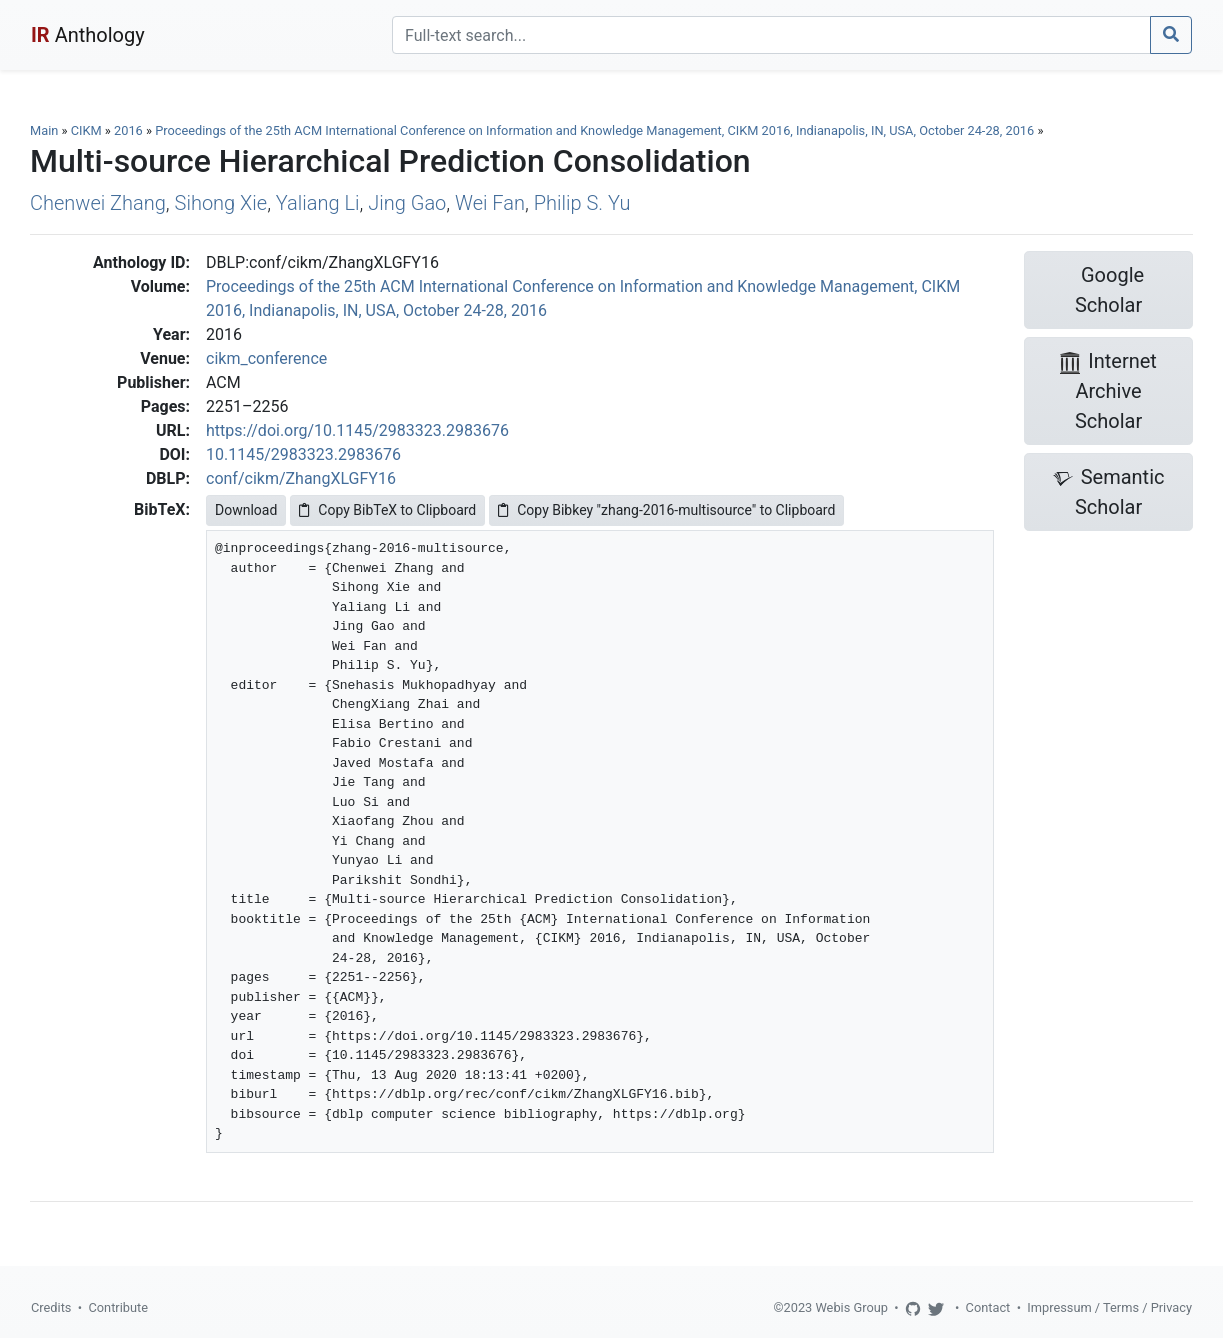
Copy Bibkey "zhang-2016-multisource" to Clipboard (666, 510)
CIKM (86, 130)
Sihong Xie (221, 203)
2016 (128, 130)
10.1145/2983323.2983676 (303, 454)
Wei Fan (490, 203)
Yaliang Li (318, 203)
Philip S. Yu (582, 203)
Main (44, 130)
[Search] (771, 35)
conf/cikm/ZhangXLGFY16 (301, 478)
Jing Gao (407, 203)
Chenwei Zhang (98, 203)
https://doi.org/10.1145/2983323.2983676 (357, 430)
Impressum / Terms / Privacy (1109, 1307)
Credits (51, 1307)
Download (246, 510)
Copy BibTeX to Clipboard (387, 510)
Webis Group (851, 1307)
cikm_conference (266, 358)
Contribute (118, 1307)
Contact (988, 1307)
